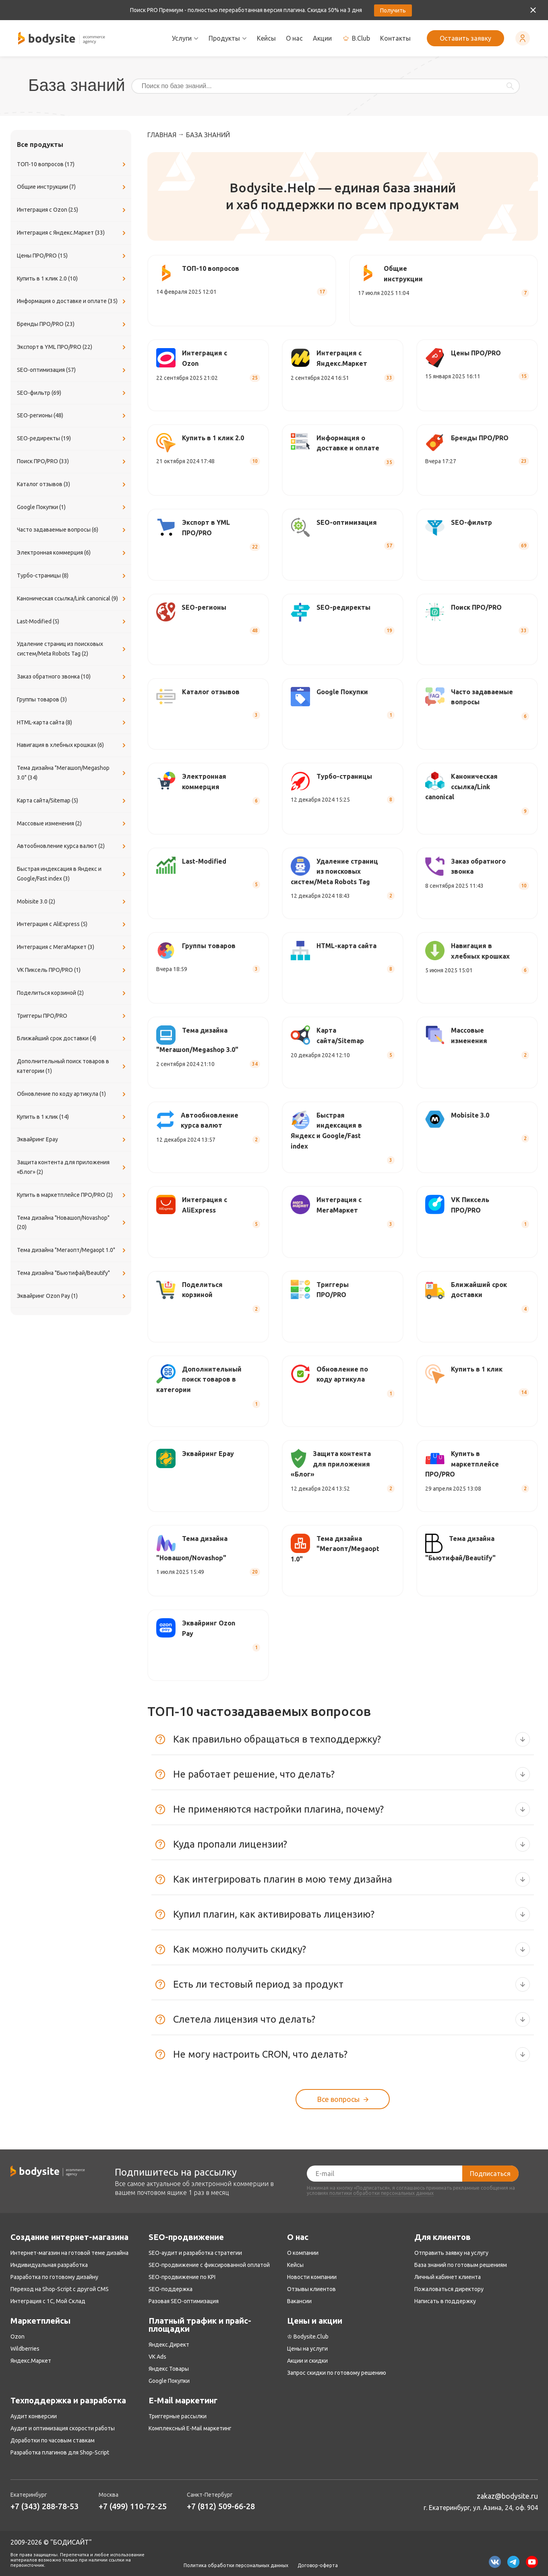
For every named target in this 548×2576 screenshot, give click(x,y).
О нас (294, 38)
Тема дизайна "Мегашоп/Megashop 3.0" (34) (72, 773)
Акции (322, 38)
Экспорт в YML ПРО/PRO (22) (72, 347)
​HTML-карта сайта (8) (72, 723)
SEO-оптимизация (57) (72, 370)
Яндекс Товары (169, 2369)
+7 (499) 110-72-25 (133, 2506)
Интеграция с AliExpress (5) (72, 924)
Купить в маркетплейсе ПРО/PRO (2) (72, 1195)
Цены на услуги (307, 2348)
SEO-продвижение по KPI (182, 2277)
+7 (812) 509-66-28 (221, 2506)
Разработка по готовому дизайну (54, 2277)
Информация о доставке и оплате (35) (72, 301)
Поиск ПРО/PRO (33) (72, 461)
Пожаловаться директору (449, 2289)
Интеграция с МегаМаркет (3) (72, 947)
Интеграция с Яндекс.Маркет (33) (72, 233)
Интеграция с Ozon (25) (72, 210)
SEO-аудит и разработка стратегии (195, 2253)
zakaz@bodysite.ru (507, 2496)
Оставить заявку (465, 38)
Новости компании (312, 2277)
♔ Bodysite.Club (308, 2336)
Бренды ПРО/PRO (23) (72, 324)
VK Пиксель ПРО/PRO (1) (72, 970)
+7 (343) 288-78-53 (44, 2506)
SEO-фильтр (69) (72, 393)
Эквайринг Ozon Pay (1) (72, 1296)
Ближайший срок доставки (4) (72, 1039)
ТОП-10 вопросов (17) (72, 164)
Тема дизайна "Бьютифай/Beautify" (72, 1273)
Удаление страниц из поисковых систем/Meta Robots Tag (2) (72, 649)
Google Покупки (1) (72, 507)
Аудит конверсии (33, 2416)
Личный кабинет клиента (447, 2277)
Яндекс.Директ (169, 2344)
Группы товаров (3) (72, 700)
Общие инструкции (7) (72, 187)
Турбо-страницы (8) (72, 576)
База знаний (208, 134)
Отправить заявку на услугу (451, 2253)
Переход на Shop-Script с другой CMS (59, 2289)
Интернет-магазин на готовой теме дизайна (69, 2253)
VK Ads (157, 2356)
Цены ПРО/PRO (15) (72, 256)
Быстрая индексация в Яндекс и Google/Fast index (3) (72, 874)
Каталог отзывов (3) (72, 484)
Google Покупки (169, 2381)
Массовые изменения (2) (72, 824)
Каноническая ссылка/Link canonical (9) (72, 599)
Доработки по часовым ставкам (52, 2440)
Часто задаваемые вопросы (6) (72, 530)
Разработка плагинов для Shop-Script (59, 2452)
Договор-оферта (318, 2565)
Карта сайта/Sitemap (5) (72, 801)
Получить (393, 10)
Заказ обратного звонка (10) (72, 677)
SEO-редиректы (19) (72, 438)
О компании (302, 2253)
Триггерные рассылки (178, 2416)
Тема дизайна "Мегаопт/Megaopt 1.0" (72, 1250)
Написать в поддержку (445, 2301)
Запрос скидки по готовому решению (336, 2373)
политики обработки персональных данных (381, 2193)
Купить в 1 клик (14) (72, 1117)
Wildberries (24, 2348)
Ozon (17, 2336)
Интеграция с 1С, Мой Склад (47, 2301)
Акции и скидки (307, 2360)
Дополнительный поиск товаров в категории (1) (72, 1066)
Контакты (395, 38)
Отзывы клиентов (311, 2289)
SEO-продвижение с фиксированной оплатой (209, 2265)
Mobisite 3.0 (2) (72, 902)
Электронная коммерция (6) (72, 553)
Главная (161, 134)
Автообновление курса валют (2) (72, 846)
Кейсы (266, 38)
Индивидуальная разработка (49, 2265)
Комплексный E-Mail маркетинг (190, 2428)
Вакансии (299, 2301)
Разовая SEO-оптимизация (184, 2301)
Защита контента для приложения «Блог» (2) (72, 1167)
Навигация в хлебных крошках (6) (72, 745)
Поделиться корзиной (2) (72, 993)
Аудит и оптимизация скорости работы (62, 2428)
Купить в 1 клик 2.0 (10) (72, 279)
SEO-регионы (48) (72, 416)
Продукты (228, 38)
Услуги (185, 38)
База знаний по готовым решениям (460, 2265)
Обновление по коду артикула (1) (72, 1094)
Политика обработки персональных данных (236, 2565)
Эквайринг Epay (72, 1140)
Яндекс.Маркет (30, 2360)
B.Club (356, 38)
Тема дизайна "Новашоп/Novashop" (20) (72, 1223)
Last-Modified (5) (72, 622)
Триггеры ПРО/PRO (72, 1016)
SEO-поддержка (170, 2289)
